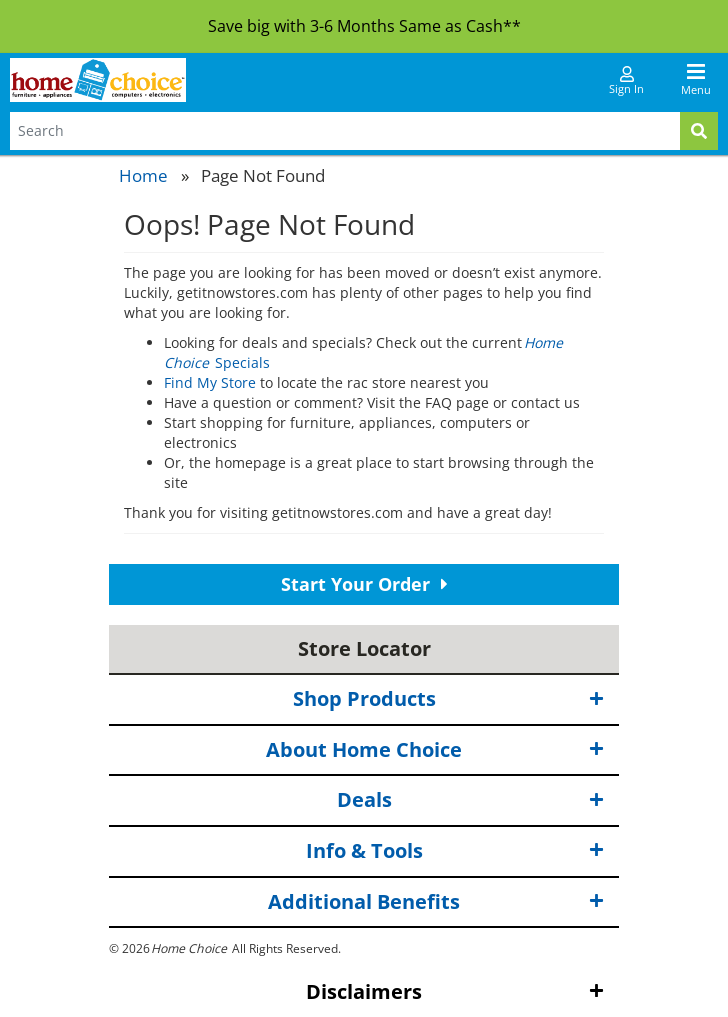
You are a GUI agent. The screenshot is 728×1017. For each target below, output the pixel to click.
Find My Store (210, 382)
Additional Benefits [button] (436, 901)
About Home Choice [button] (435, 750)
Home (143, 175)
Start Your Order (364, 584)
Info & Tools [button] (455, 851)
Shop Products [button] (449, 699)
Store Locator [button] (364, 648)
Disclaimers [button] (455, 992)
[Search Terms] (345, 131)
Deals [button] (471, 800)
